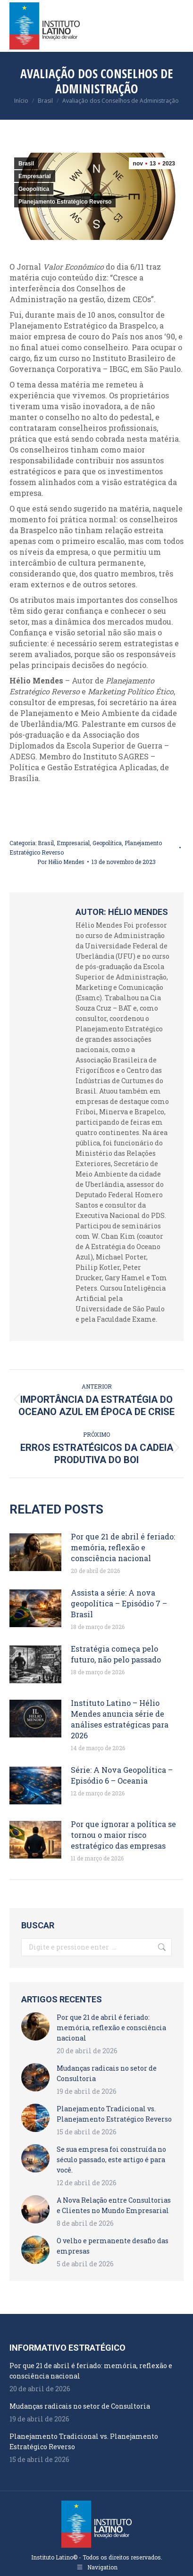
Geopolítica (33, 189)
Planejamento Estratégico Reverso (64, 201)
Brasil (26, 163)
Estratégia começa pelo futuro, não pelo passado (116, 1654)
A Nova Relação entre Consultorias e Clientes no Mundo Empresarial (114, 2205)
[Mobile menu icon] (178, 26)
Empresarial (34, 176)
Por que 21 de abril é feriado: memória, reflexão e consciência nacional (123, 1547)
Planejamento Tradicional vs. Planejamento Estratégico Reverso (114, 2113)
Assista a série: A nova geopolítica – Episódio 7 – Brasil (119, 1603)
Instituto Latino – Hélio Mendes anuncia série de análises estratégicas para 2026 (119, 1719)
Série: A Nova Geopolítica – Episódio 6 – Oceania (122, 1775)
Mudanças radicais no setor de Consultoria (107, 2073)
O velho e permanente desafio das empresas (112, 2245)
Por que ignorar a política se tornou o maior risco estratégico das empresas (123, 1835)
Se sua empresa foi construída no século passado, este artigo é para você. (111, 2159)
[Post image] (35, 1552)
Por (60, 861)
